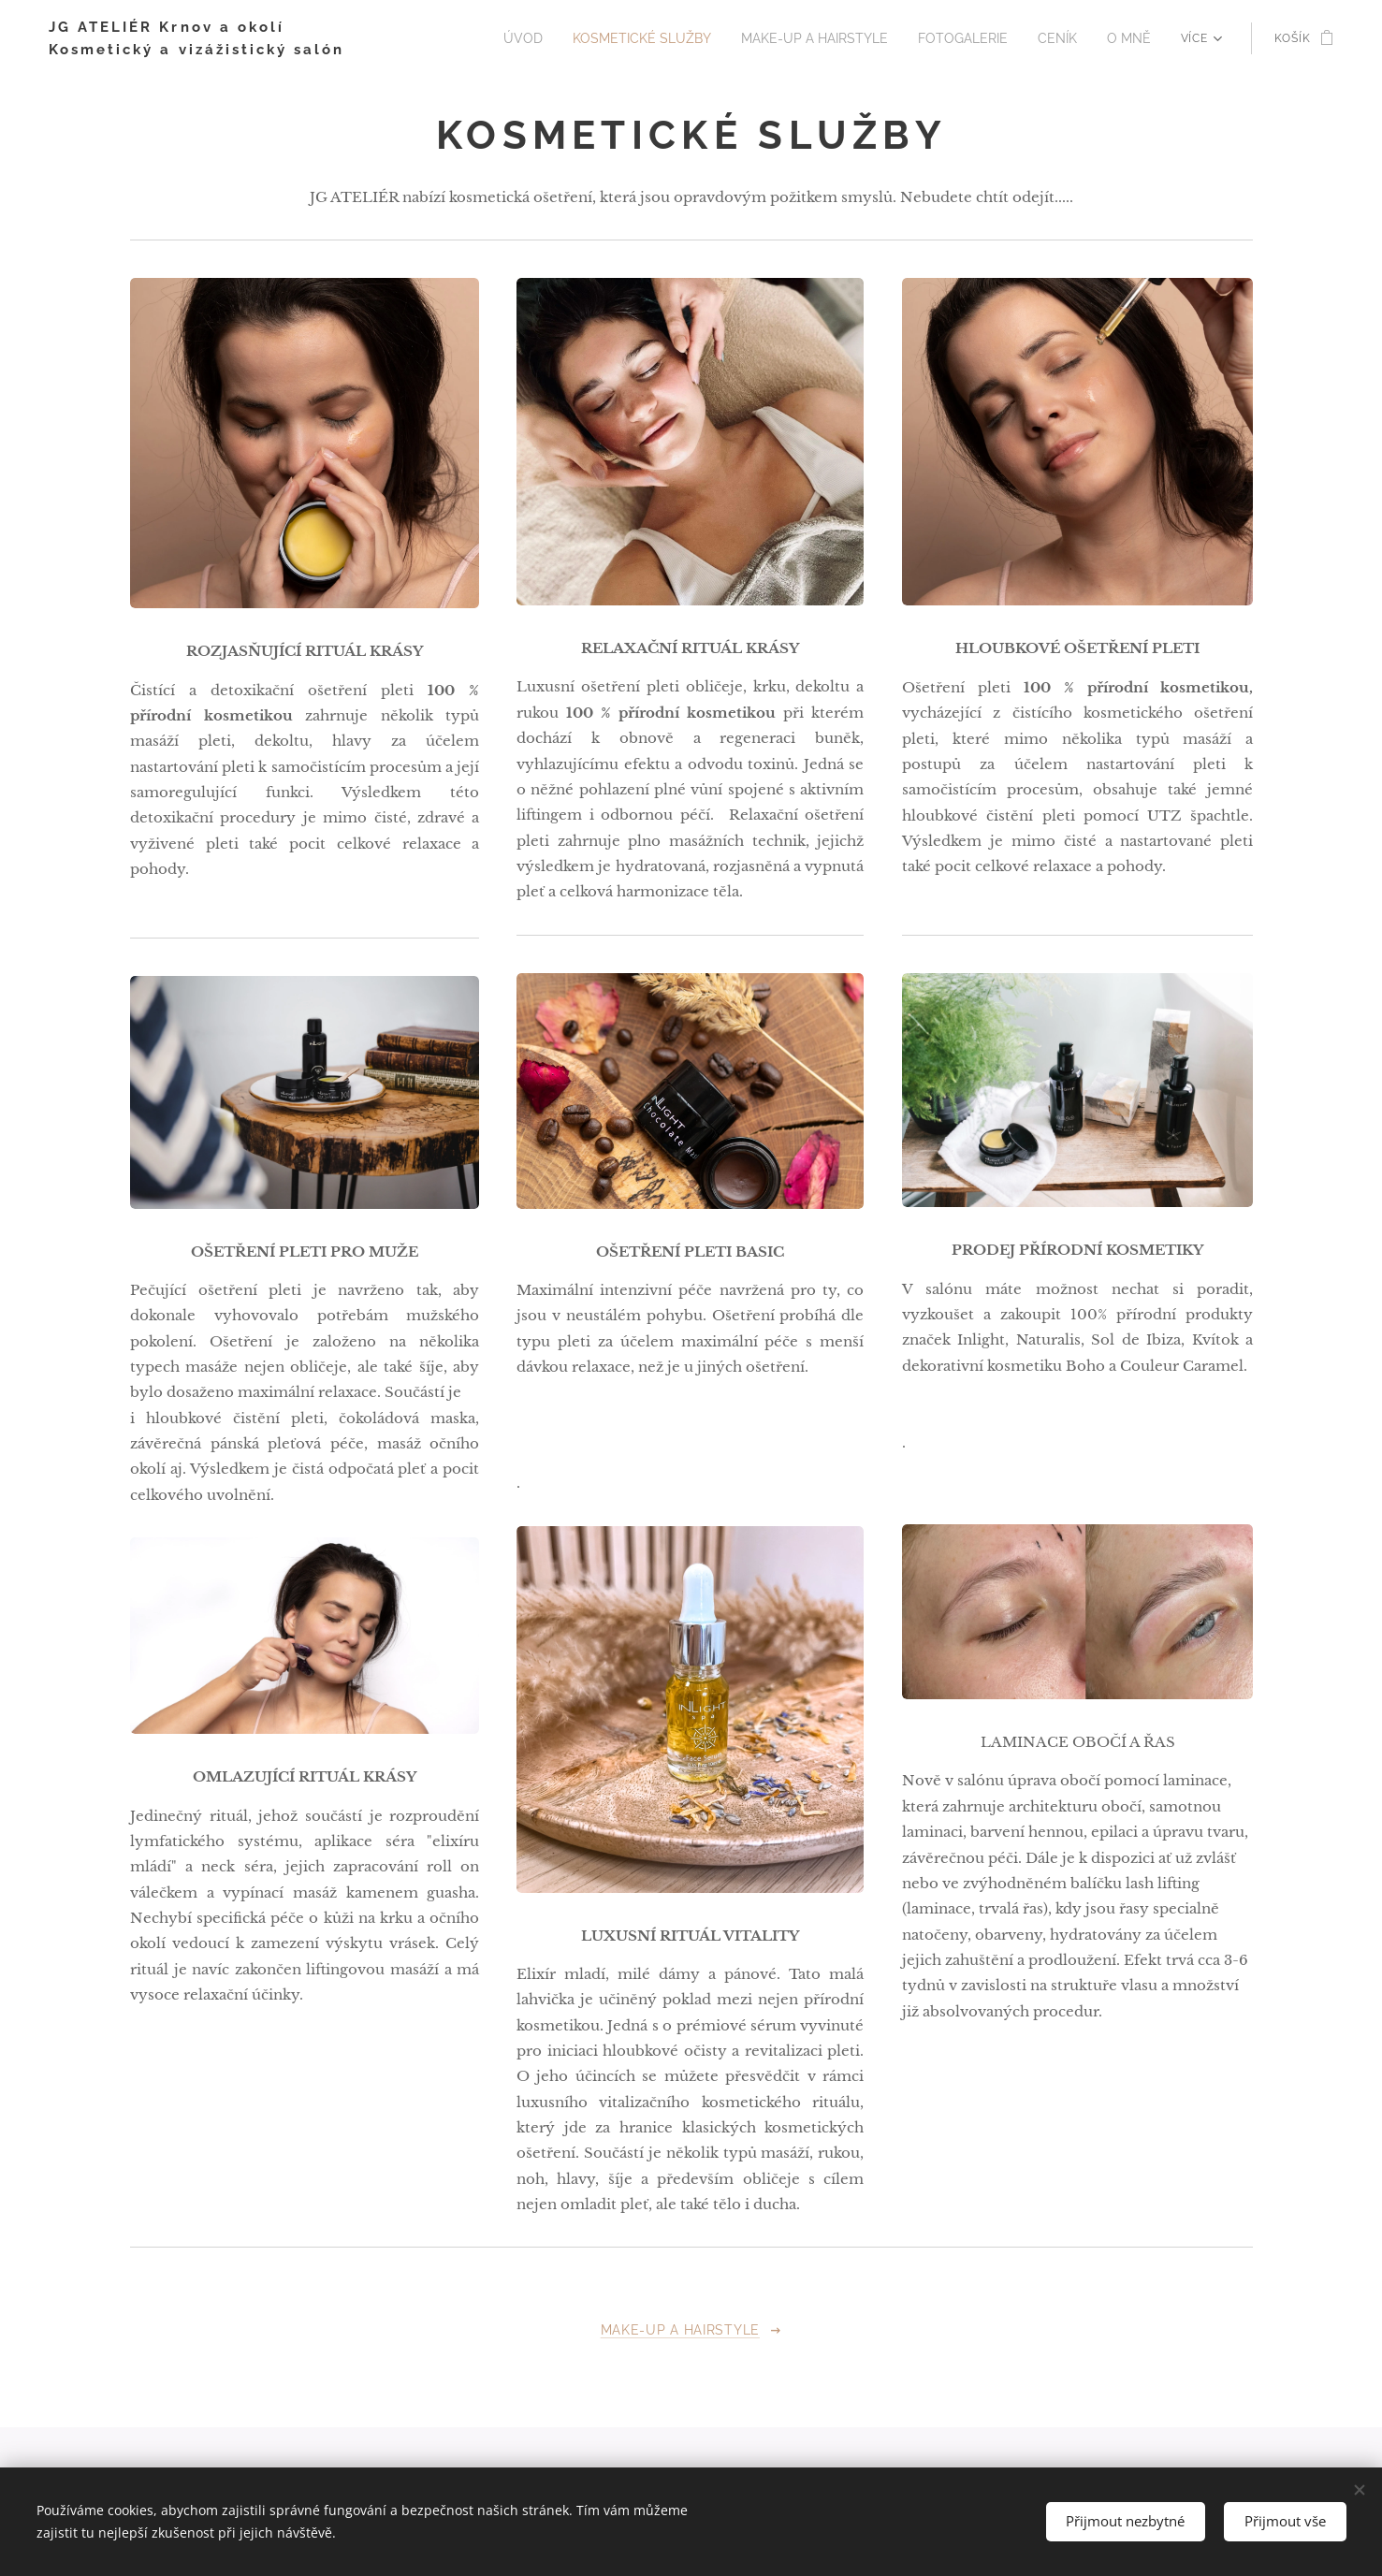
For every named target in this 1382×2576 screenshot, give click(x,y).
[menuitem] (564, 38)
